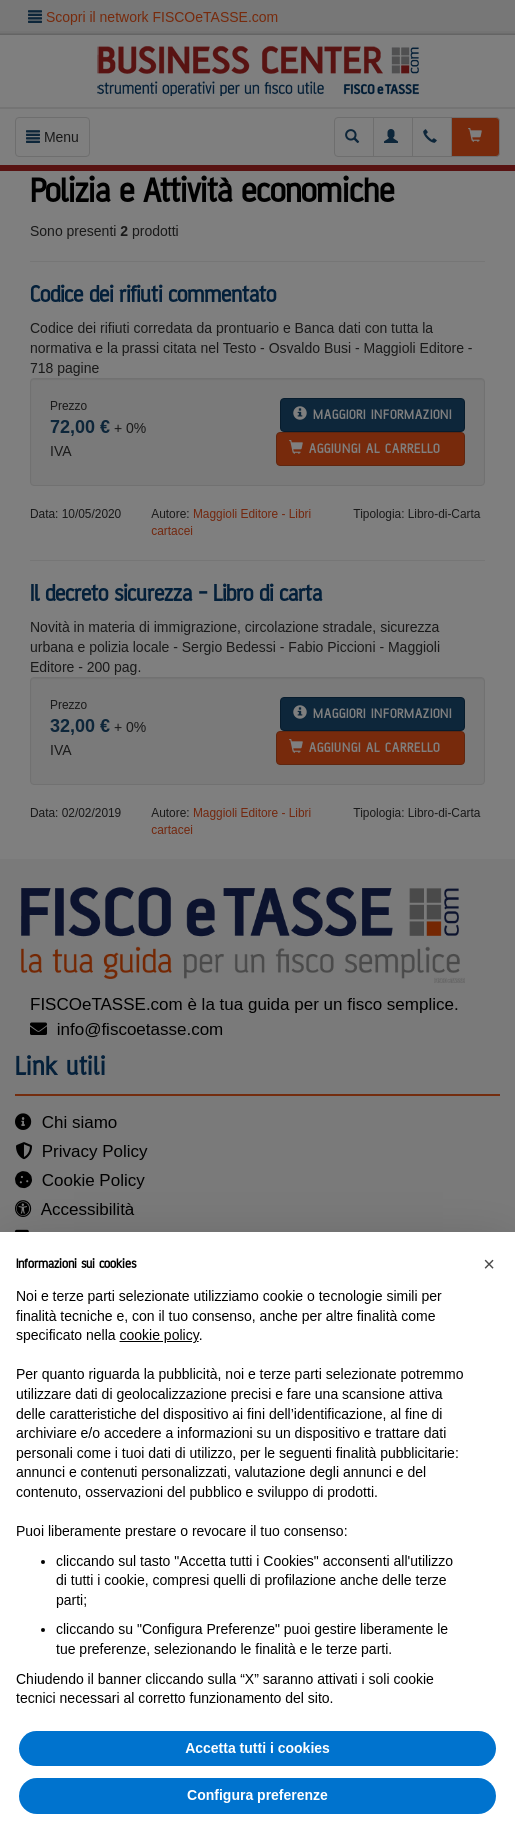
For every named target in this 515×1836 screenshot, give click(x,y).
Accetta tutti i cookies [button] (257, 1748)
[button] (489, 1264)
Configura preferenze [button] (257, 1795)
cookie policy (159, 1335)
